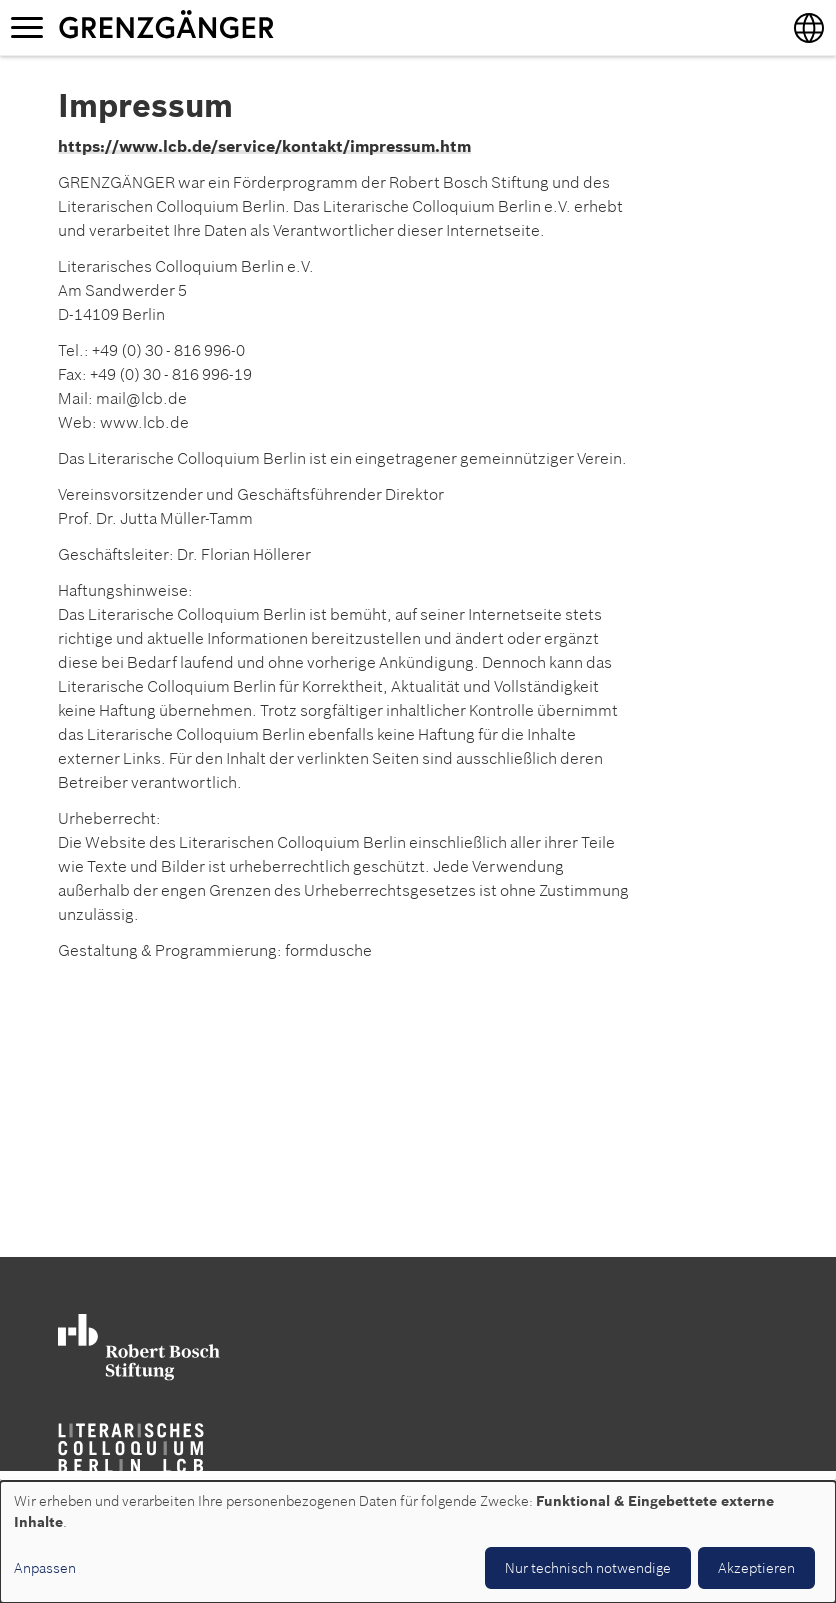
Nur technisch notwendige (588, 1568)
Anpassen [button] (45, 1568)
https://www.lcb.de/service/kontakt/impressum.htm (264, 146)
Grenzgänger (229, 27)
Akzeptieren (756, 1568)
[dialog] (418, 1542)
